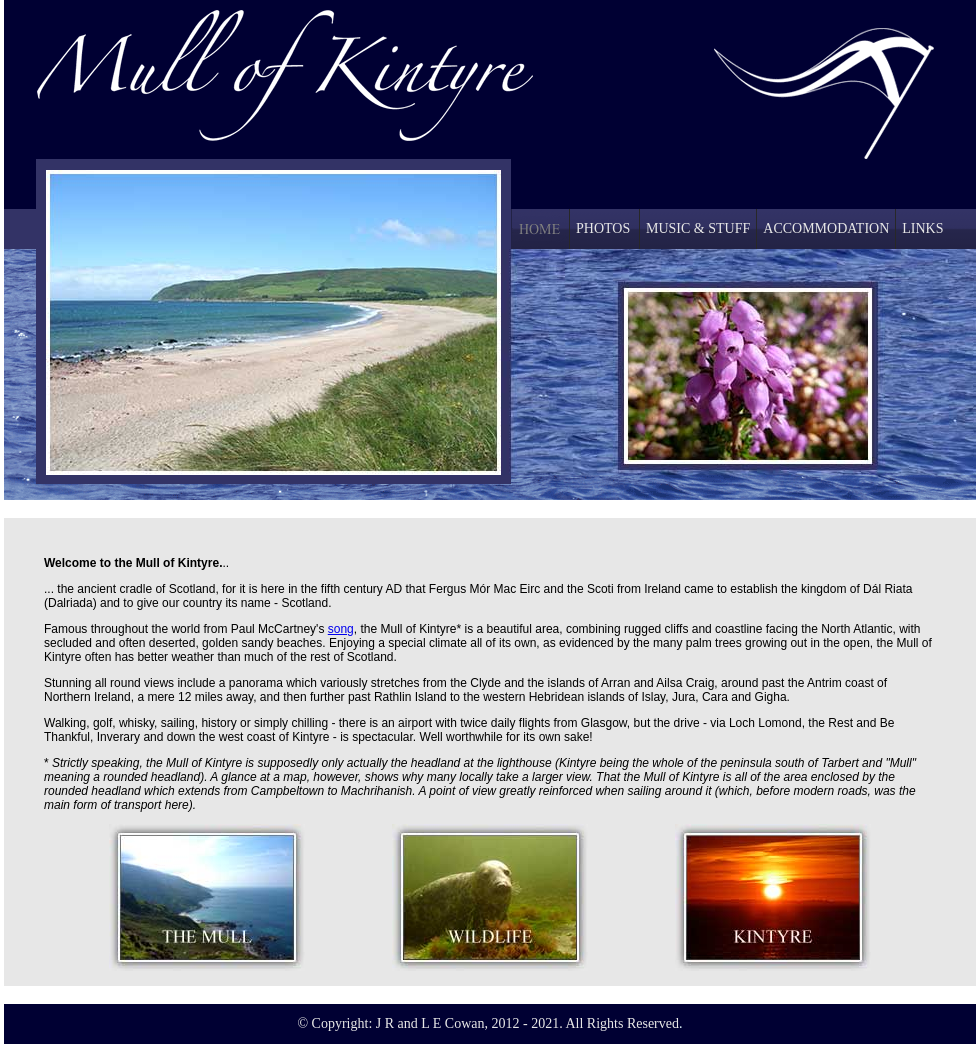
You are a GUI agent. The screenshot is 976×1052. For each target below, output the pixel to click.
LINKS (922, 228)
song (341, 629)
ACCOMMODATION (826, 228)
